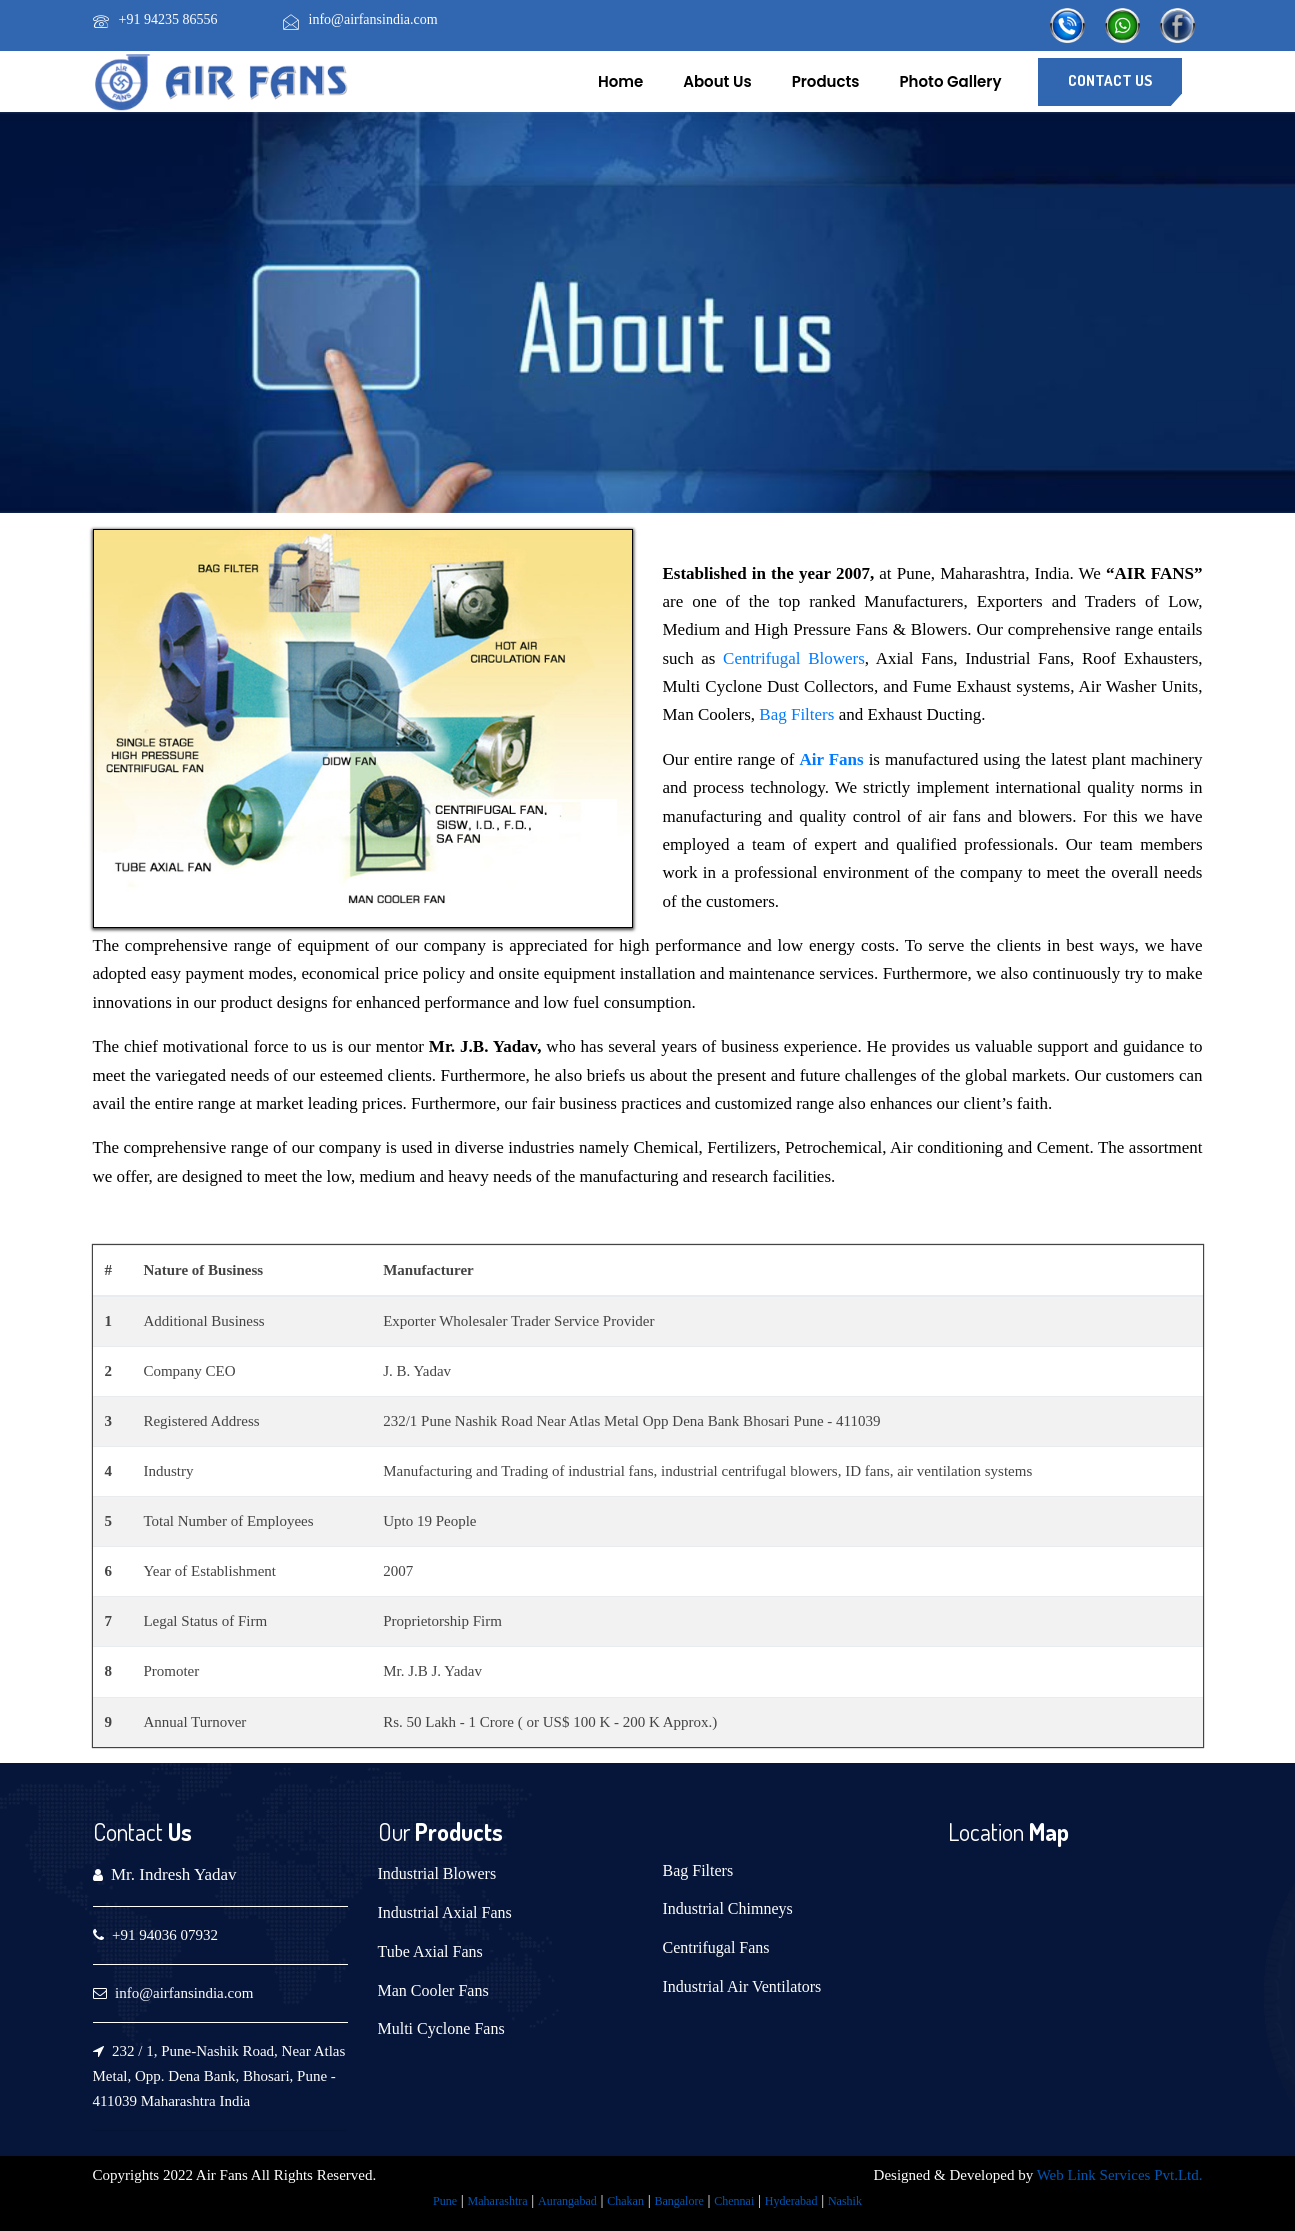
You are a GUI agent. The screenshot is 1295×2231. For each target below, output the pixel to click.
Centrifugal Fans (716, 1947)
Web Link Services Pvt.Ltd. (1120, 2175)
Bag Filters (796, 714)
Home (620, 81)
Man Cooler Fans (433, 1990)
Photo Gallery (951, 81)
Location (986, 1831)
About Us (717, 81)
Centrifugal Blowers (794, 658)
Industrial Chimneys (728, 1908)
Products (826, 81)
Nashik (845, 2201)
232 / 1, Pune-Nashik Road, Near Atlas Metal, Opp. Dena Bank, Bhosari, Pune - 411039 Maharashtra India (219, 2076)
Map (1046, 1831)
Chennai (734, 2201)
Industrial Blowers (437, 1873)
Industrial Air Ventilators (742, 1986)
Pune (445, 2201)
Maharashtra (498, 2201)
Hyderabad (791, 2201)
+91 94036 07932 (165, 1935)
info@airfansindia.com (373, 19)
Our (394, 1831)
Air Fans (831, 759)
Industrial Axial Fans (445, 1912)
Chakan (625, 2201)
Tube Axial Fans (430, 1951)
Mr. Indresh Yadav (174, 1874)
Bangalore (678, 2201)
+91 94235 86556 (168, 19)
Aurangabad (567, 2201)
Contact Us (1110, 80)
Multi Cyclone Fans (441, 2028)
